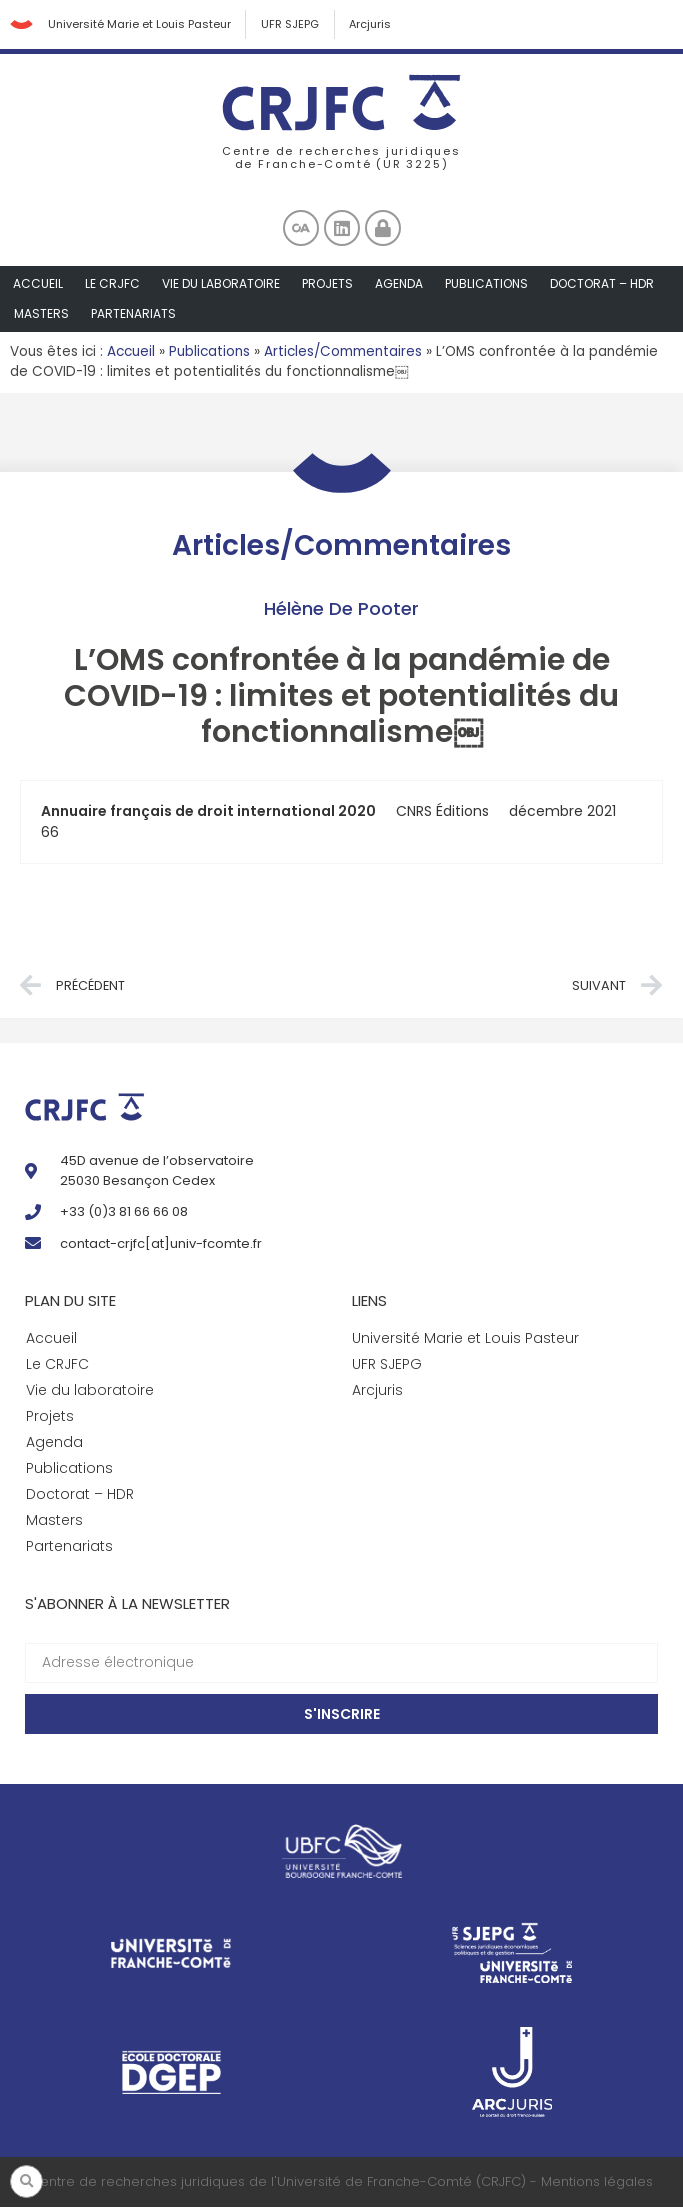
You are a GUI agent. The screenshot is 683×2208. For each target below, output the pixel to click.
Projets (327, 284)
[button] (26, 2181)
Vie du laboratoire (221, 284)
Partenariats (133, 314)
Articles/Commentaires (343, 352)
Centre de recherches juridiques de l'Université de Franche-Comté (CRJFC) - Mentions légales (341, 2182)
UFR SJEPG (291, 25)
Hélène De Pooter (341, 609)
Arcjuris (372, 25)
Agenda (399, 284)
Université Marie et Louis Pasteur (139, 25)
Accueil (38, 284)
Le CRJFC (112, 284)
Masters (41, 314)
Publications (486, 284)
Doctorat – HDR (602, 284)
